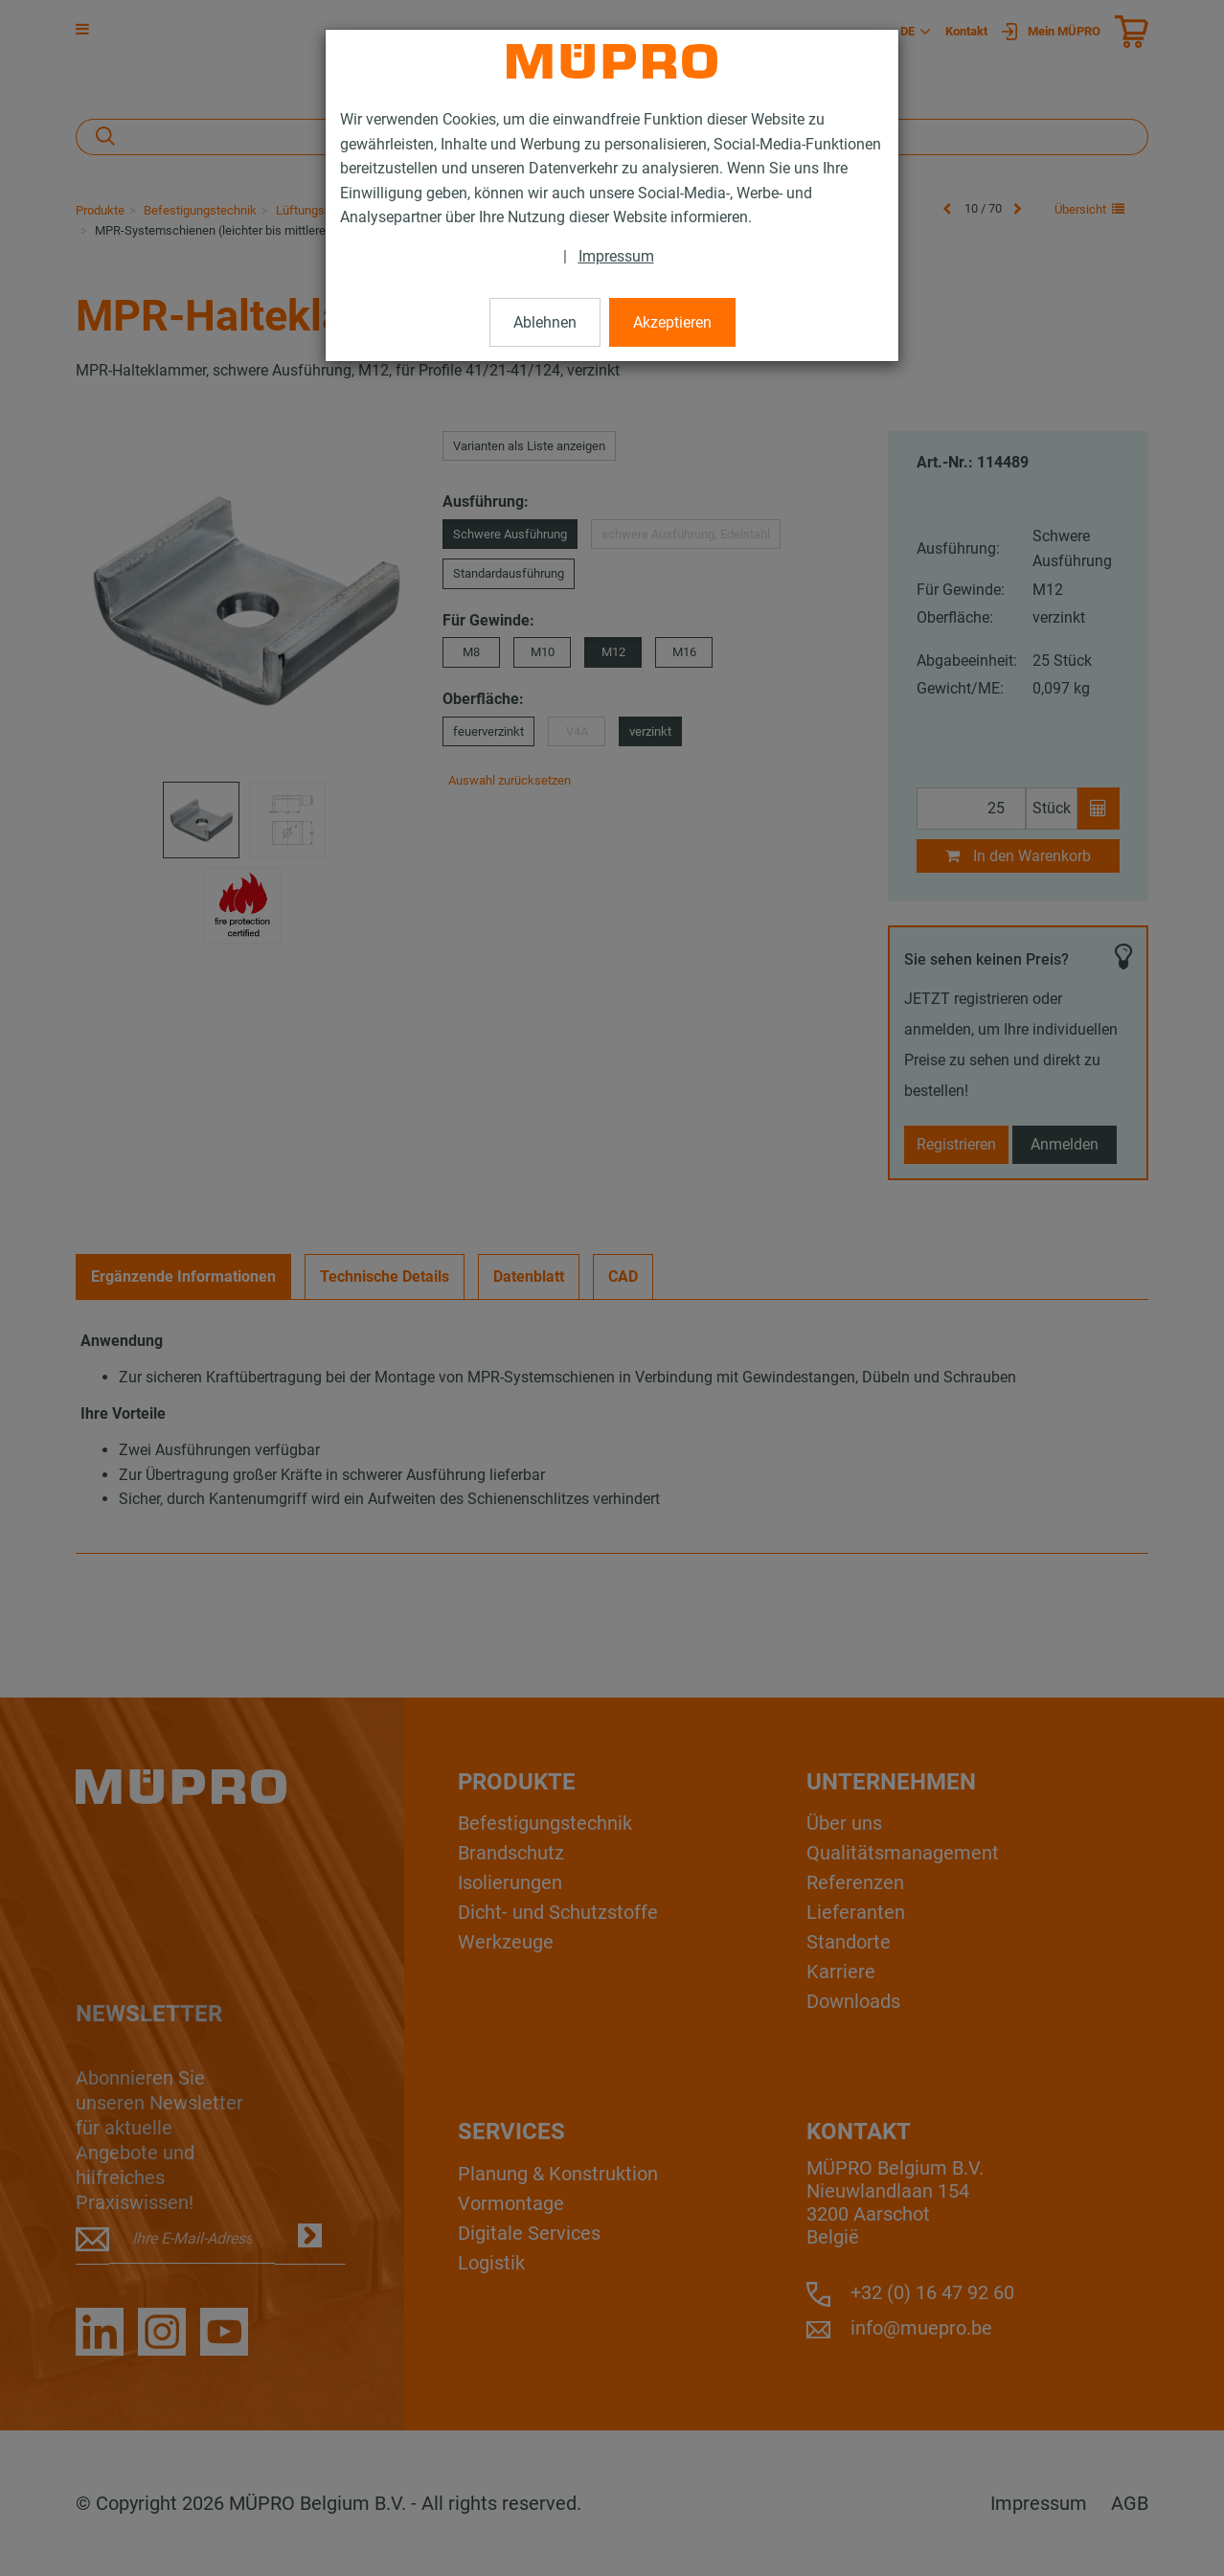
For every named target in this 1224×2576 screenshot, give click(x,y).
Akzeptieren (672, 322)
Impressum (616, 256)
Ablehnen (545, 322)
